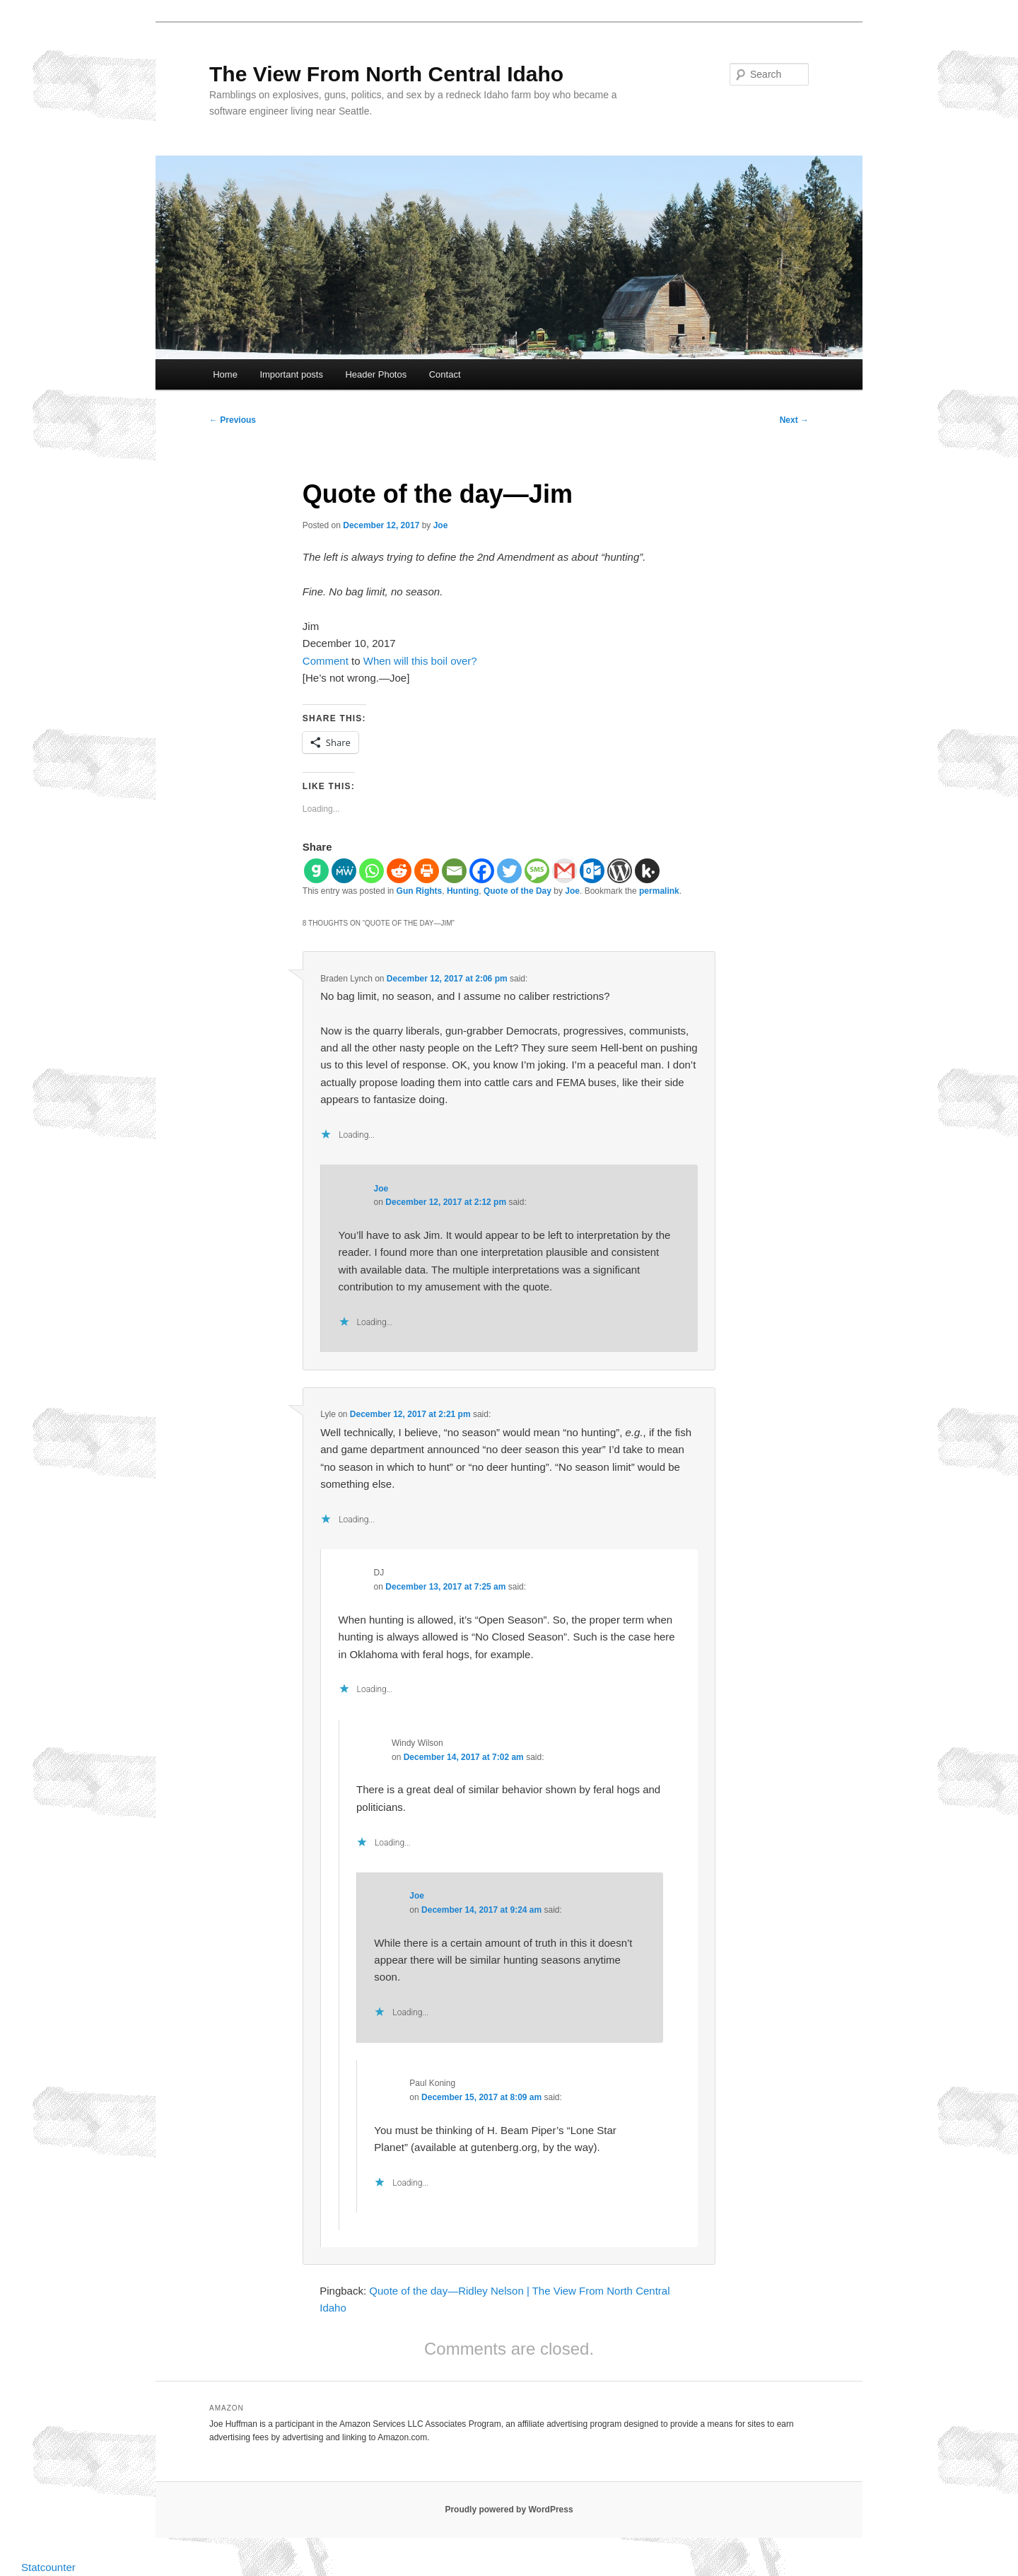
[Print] (426, 870)
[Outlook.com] (592, 870)
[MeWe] (344, 870)
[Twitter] (509, 870)
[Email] (454, 870)
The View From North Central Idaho (386, 74)
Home (225, 374)
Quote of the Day (517, 891)
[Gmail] (564, 870)
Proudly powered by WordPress (509, 2509)
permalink (659, 891)
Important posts (291, 374)
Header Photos (375, 374)
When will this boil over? (420, 661)
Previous (232, 420)
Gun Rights (420, 891)
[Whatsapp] (371, 870)
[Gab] (316, 870)
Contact (445, 374)
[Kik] (647, 870)
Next (794, 420)
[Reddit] (399, 870)
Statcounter (48, 2567)
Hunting (463, 891)
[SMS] (537, 870)
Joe (440, 525)
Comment (326, 661)
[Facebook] (481, 870)
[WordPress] (619, 870)
